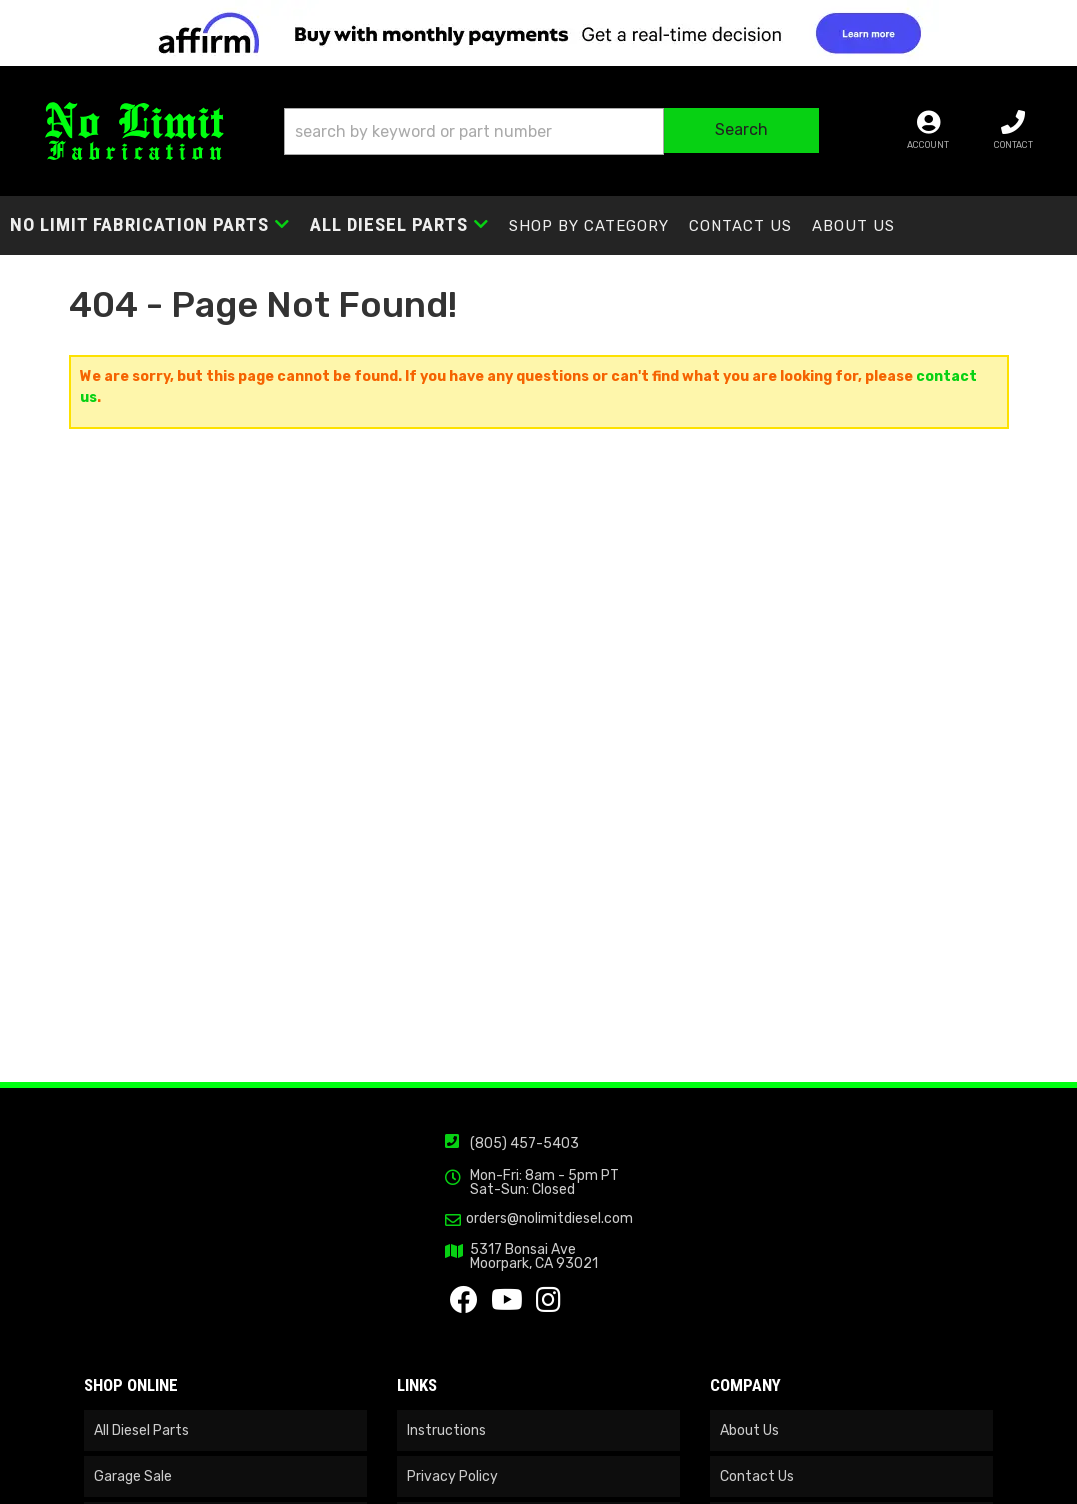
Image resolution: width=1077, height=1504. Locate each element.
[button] (551, 131)
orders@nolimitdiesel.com (549, 1219)
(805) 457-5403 (524, 1143)
